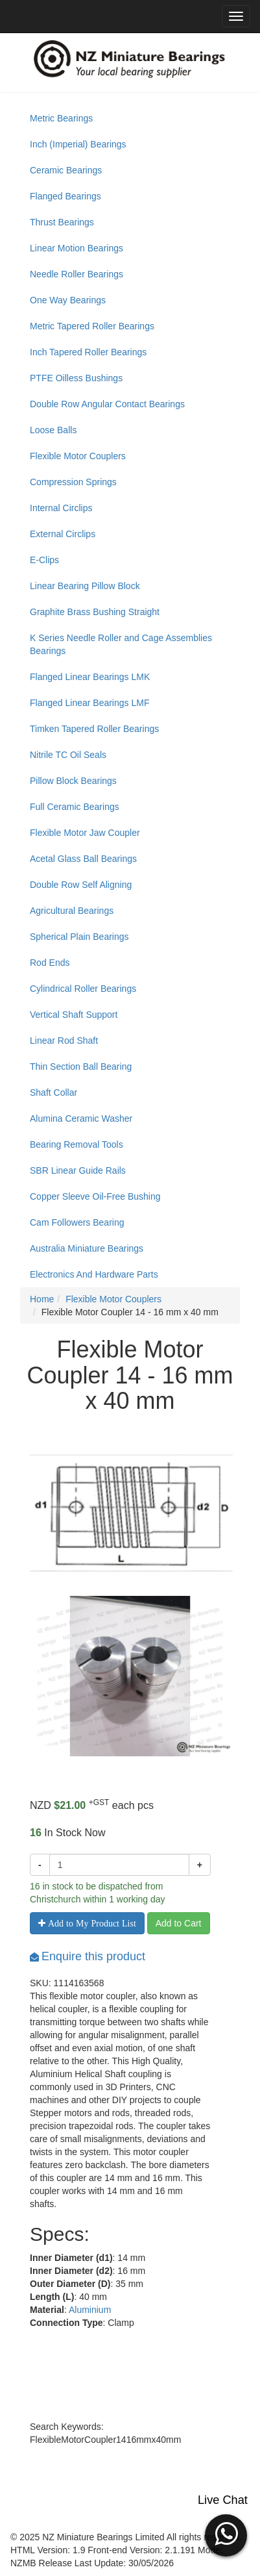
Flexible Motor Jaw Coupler (85, 832)
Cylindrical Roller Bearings (83, 988)
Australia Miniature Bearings (86, 1248)
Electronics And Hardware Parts (94, 1274)
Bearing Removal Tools (76, 1144)
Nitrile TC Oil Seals (68, 755)
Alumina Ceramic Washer (81, 1118)
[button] (226, 2533)
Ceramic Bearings (66, 170)
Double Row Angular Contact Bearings (107, 404)
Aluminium (90, 2310)
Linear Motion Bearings (76, 248)
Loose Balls (53, 430)
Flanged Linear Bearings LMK (90, 677)
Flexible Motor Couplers (78, 456)
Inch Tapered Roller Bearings (88, 352)
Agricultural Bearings (71, 910)
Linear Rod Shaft (64, 1040)
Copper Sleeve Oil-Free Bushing (95, 1196)
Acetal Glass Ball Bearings (83, 858)
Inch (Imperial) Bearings (78, 144)
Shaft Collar (53, 1092)
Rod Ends (49, 962)
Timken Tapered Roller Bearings (94, 729)
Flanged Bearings (65, 196)
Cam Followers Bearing (77, 1222)
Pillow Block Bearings (73, 781)
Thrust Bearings (62, 222)
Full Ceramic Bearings (74, 807)
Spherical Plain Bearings (79, 936)
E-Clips (44, 560)
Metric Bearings (61, 118)
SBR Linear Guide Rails (78, 1170)
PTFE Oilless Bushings (76, 378)
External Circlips (62, 534)
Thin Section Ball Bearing (81, 1066)
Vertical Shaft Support (73, 1014)
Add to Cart (179, 1923)
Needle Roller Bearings (76, 274)
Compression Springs (73, 482)
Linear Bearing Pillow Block (85, 586)
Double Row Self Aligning (81, 884)
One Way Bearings (68, 300)
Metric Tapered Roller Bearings (92, 326)
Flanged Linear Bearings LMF (89, 703)
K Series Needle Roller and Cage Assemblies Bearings (121, 644)
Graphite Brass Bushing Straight (95, 612)
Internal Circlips (61, 508)
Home (42, 1299)
